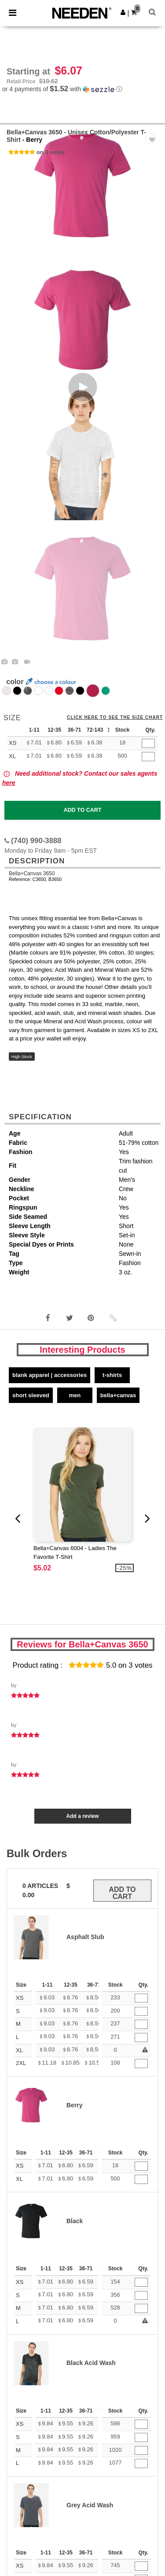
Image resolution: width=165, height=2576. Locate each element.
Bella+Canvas (118, 1395)
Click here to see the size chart (115, 717)
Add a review (82, 1816)
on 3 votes (51, 152)
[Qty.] (148, 743)
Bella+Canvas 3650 (32, 873)
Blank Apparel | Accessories (49, 1375)
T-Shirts (112, 1375)
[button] (123, 12)
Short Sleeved (30, 1395)
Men (75, 1395)
